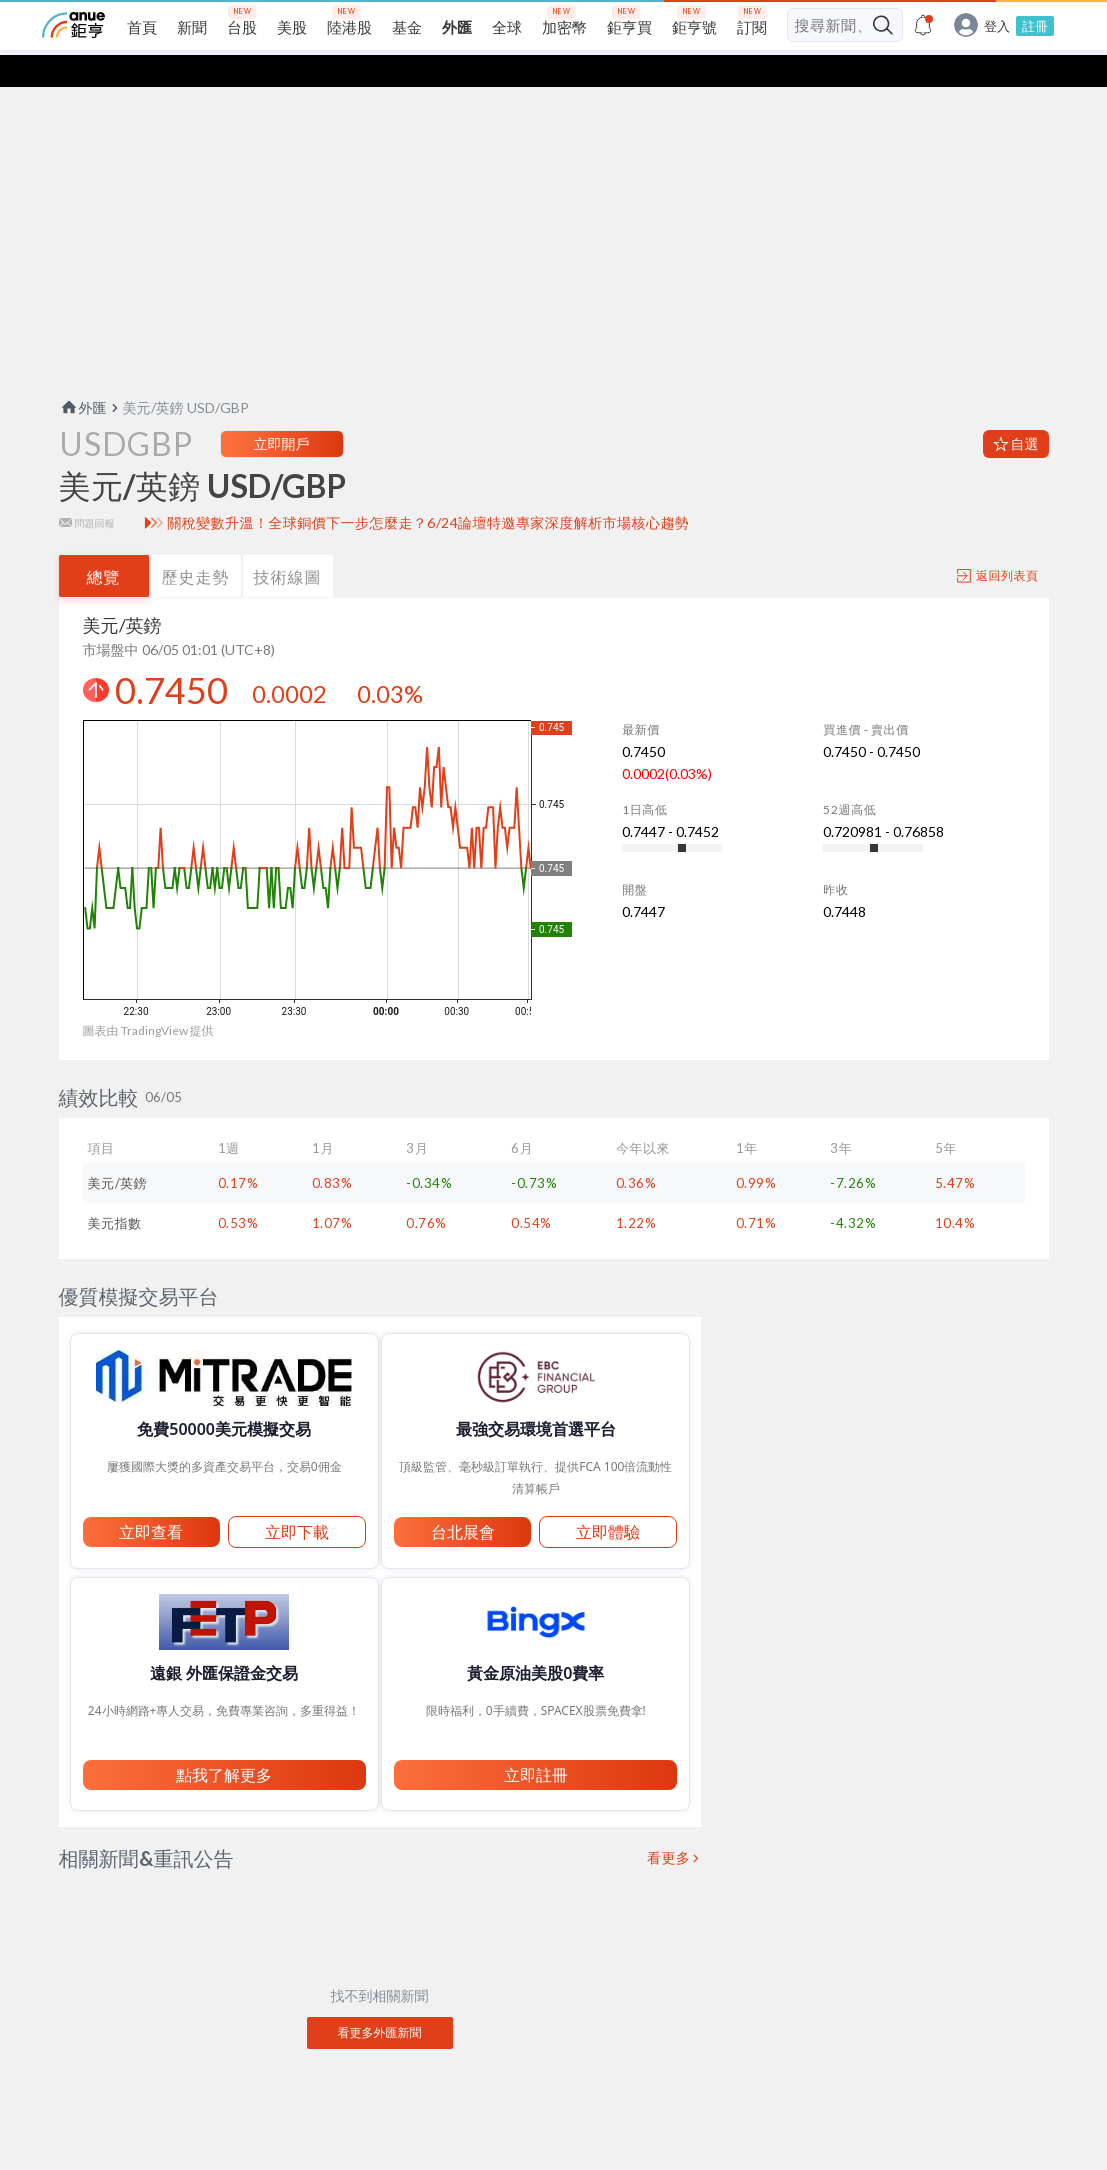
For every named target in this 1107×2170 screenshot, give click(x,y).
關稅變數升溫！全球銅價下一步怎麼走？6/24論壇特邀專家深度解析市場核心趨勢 (428, 491)
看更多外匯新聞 (380, 2000)
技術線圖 (288, 544)
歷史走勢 (196, 544)
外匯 (83, 375)
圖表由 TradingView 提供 (148, 998)
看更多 (669, 1826)
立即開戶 (282, 411)
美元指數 (115, 1191)
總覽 (104, 544)
